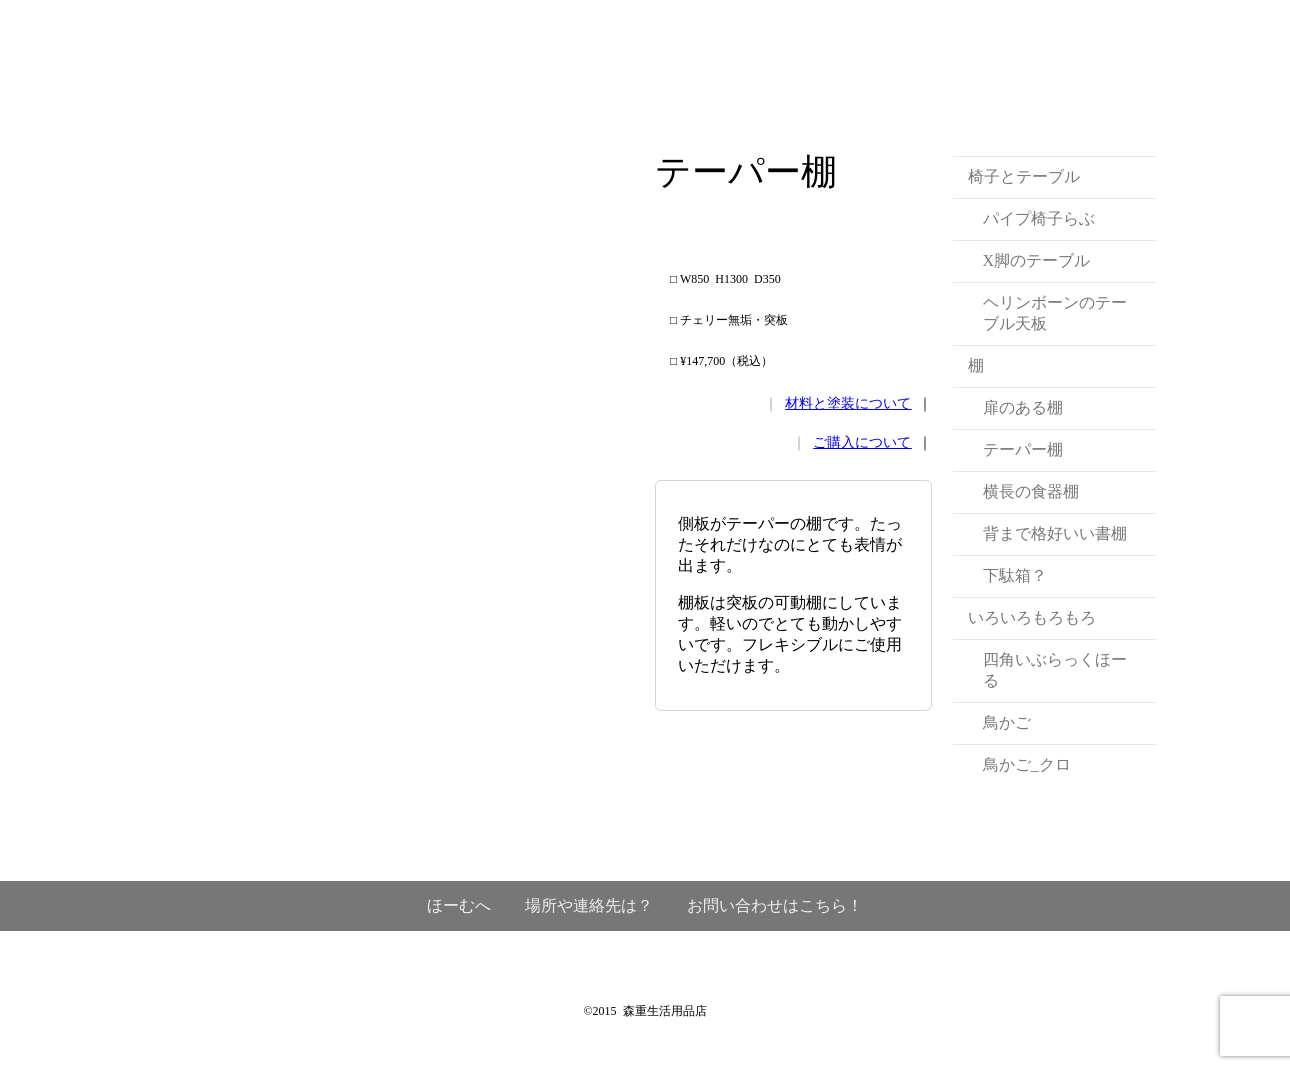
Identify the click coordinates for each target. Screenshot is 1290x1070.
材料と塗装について (848, 403)
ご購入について (862, 442)
